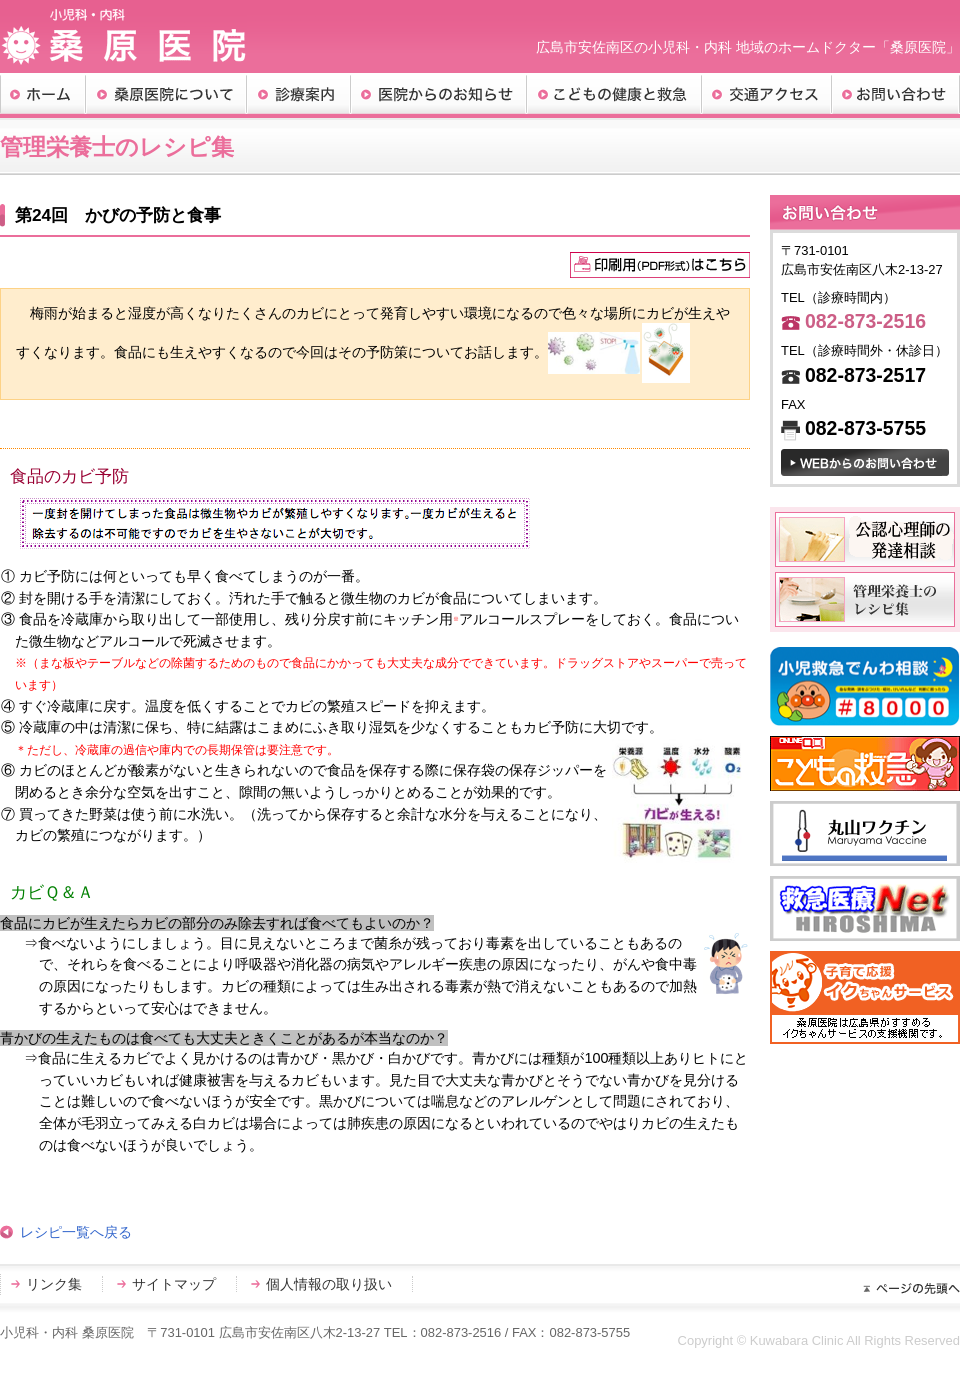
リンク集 (54, 1284)
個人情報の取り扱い (329, 1284)
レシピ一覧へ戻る (76, 1232)
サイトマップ (174, 1284)
